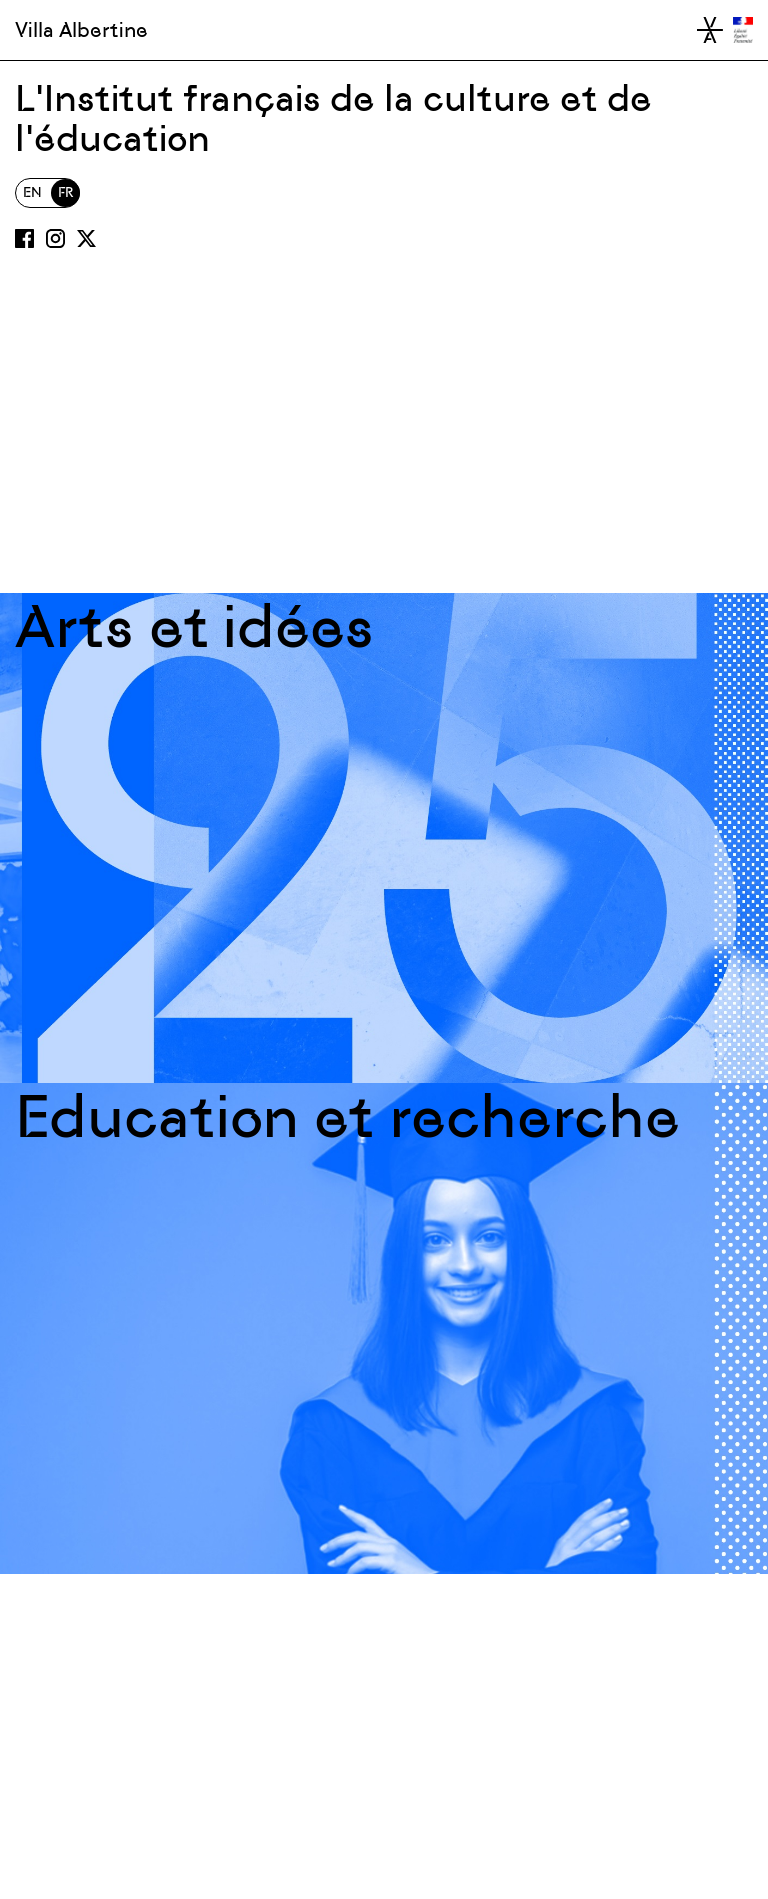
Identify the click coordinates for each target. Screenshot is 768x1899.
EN (32, 192)
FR (65, 192)
